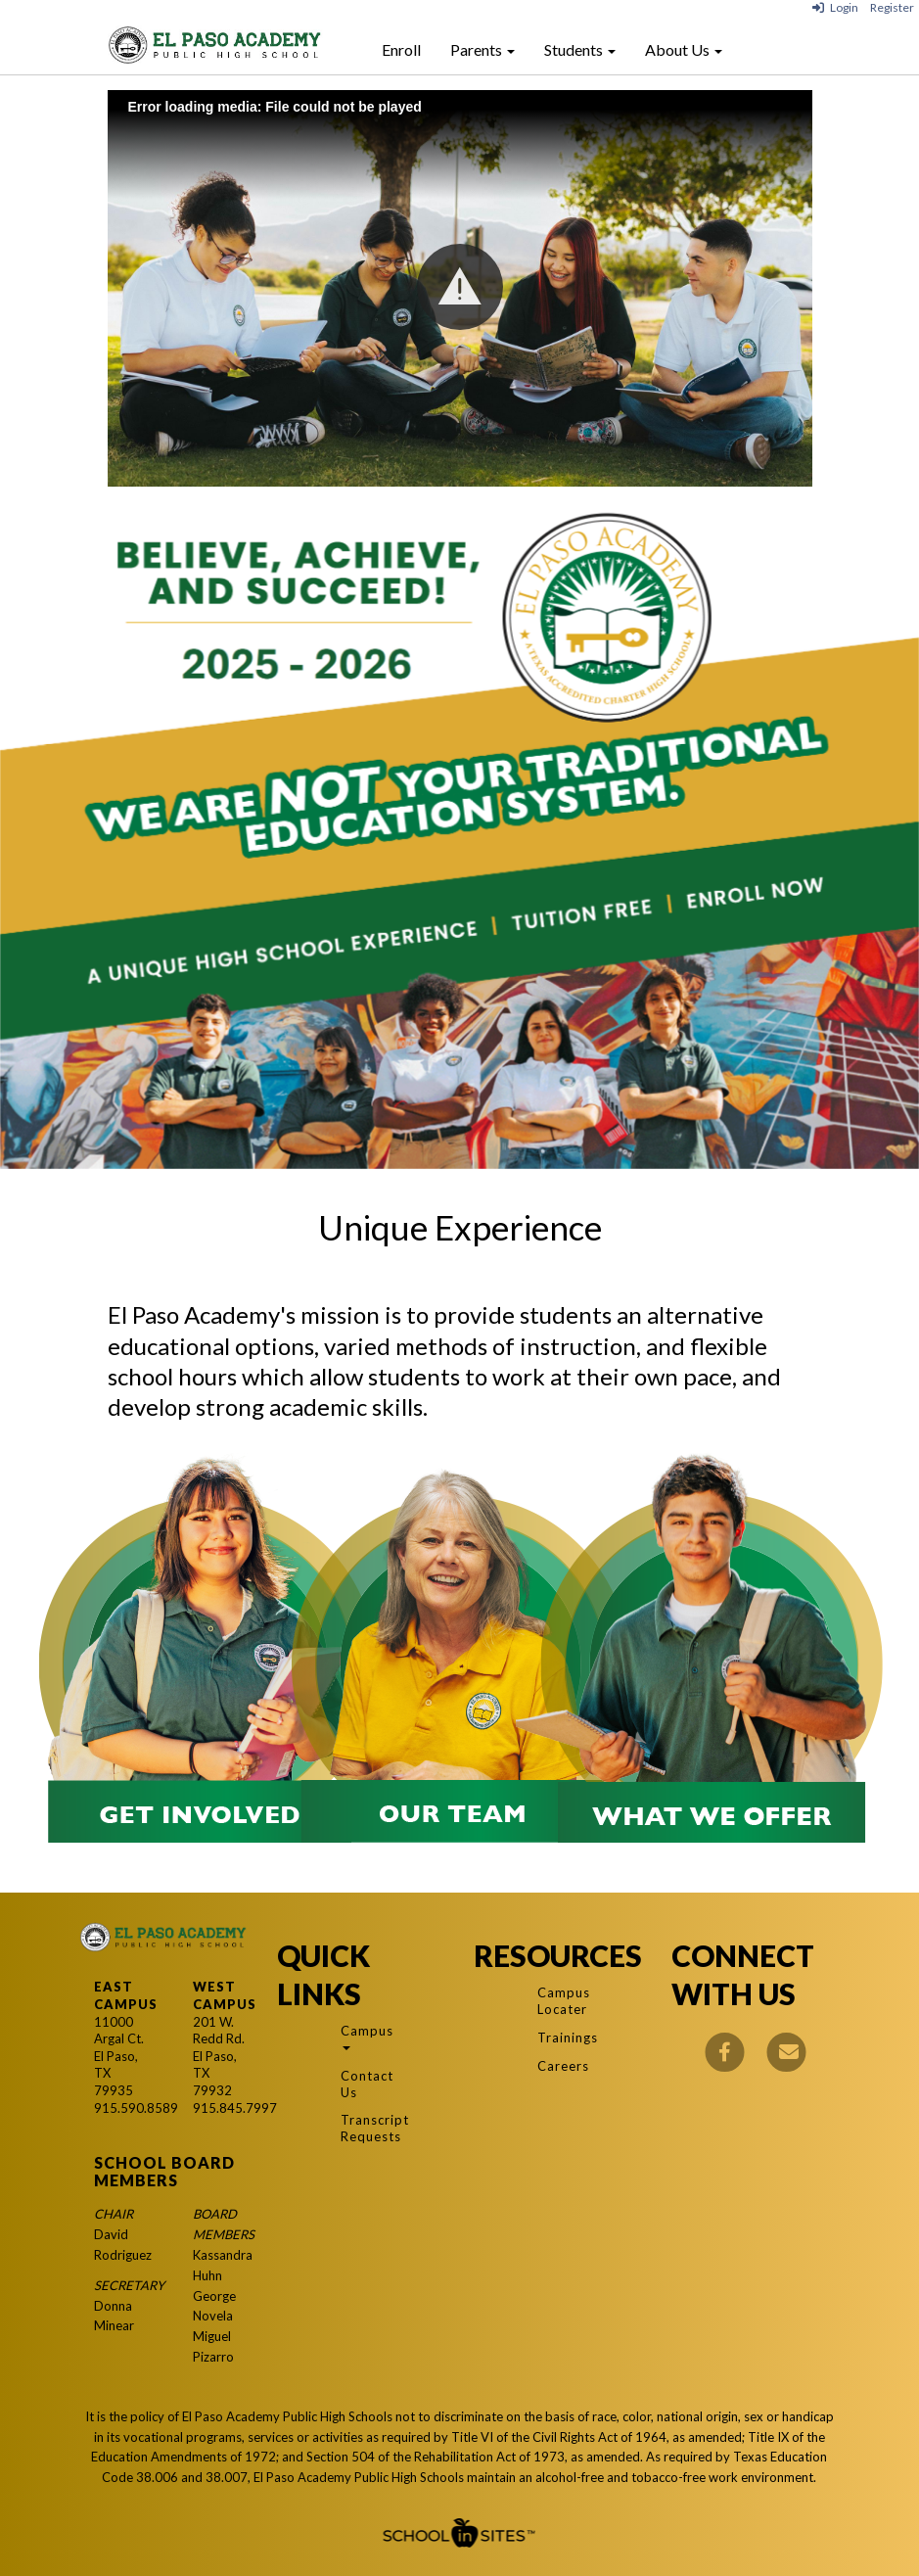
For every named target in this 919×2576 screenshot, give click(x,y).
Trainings (560, 2037)
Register (892, 7)
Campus (364, 2037)
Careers (560, 2066)
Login (835, 7)
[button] (460, 287)
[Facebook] (725, 2049)
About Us (683, 49)
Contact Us (364, 2084)
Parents (482, 49)
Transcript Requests (364, 2128)
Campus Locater (560, 2001)
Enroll (401, 49)
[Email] (787, 2049)
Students (580, 49)
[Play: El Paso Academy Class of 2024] (460, 288)
